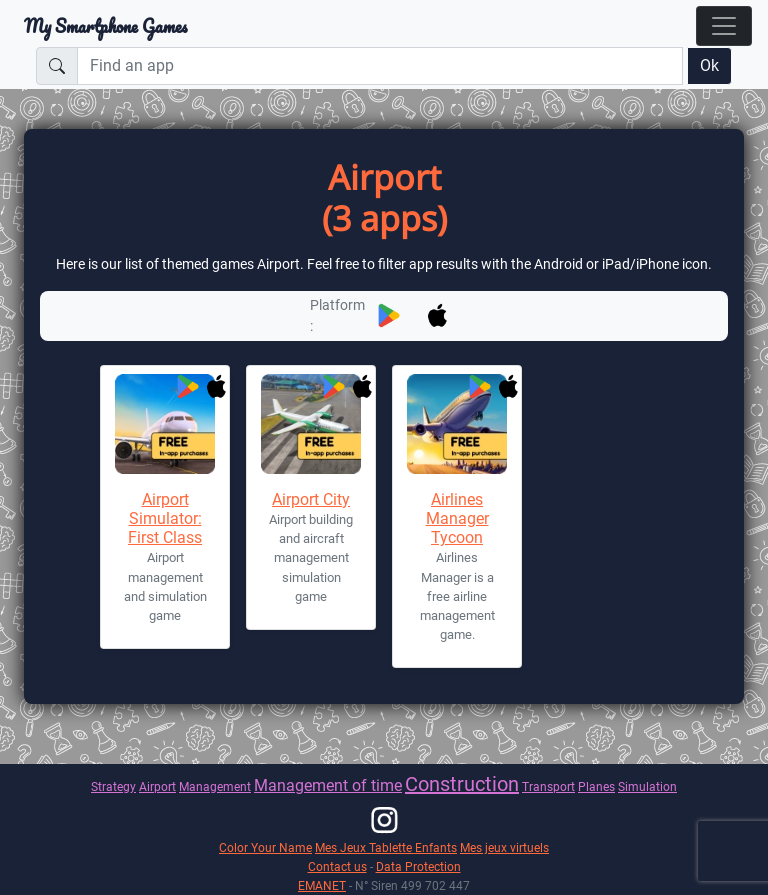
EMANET (322, 885)
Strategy (113, 786)
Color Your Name (265, 847)
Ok (709, 65)
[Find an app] (380, 66)
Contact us (337, 866)
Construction (462, 784)
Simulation (647, 786)
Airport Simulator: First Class (165, 518)
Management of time (328, 785)
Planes (596, 786)
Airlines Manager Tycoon (457, 518)
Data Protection (418, 866)
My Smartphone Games (105, 26)
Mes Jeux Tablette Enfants (386, 847)
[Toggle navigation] (724, 26)
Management (215, 786)
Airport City (311, 499)
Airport (157, 786)
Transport (548, 786)
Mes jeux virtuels (504, 847)
